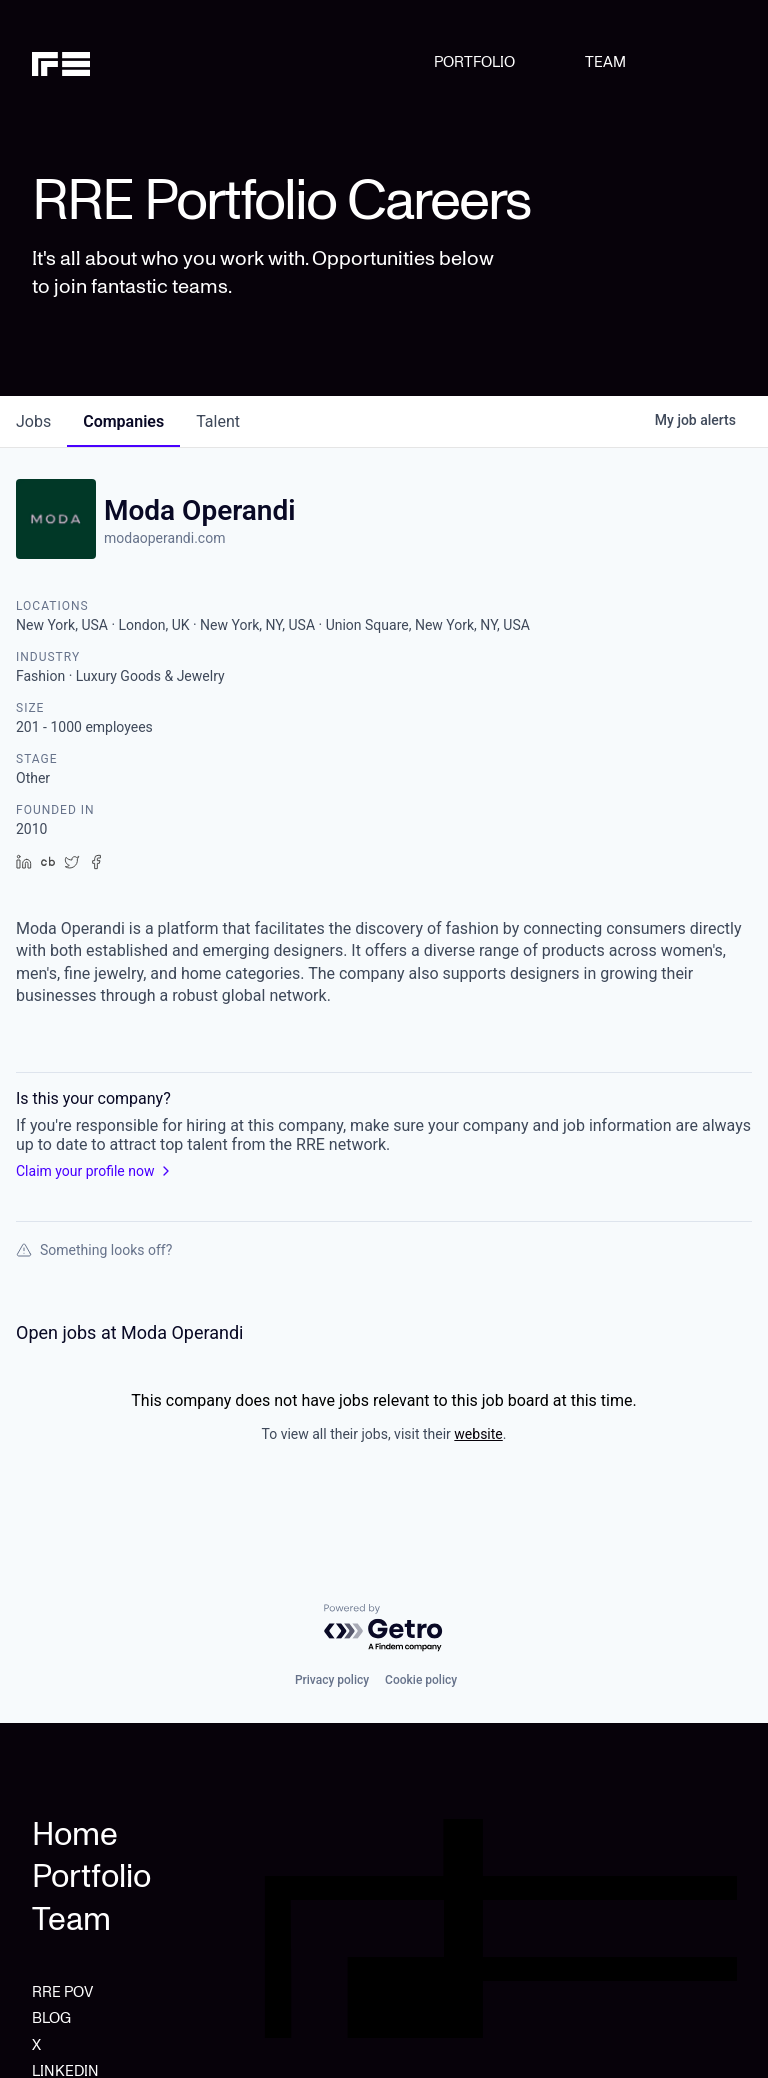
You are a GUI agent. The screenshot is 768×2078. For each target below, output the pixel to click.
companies (123, 421)
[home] (82, 62)
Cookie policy (421, 1680)
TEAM (605, 62)
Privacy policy (332, 1680)
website (478, 1434)
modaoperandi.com (164, 538)
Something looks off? (94, 1250)
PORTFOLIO (474, 62)
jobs (33, 421)
